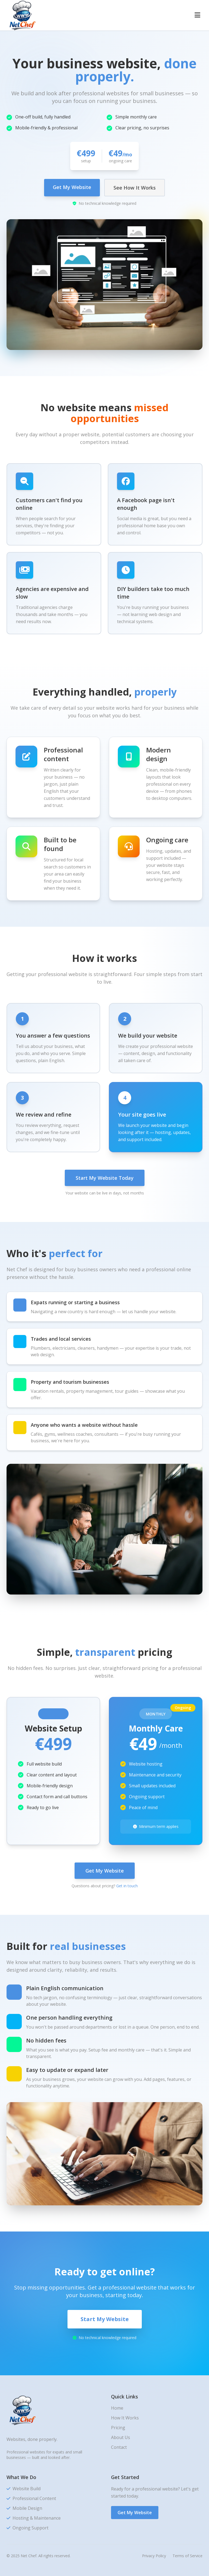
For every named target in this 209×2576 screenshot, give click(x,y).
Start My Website (105, 2319)
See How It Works (134, 187)
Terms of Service (187, 2555)
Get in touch (127, 1885)
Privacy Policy (154, 2555)
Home (117, 2408)
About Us (120, 2437)
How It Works (125, 2418)
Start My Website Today (105, 1178)
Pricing (118, 2428)
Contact (119, 2447)
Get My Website (72, 187)
